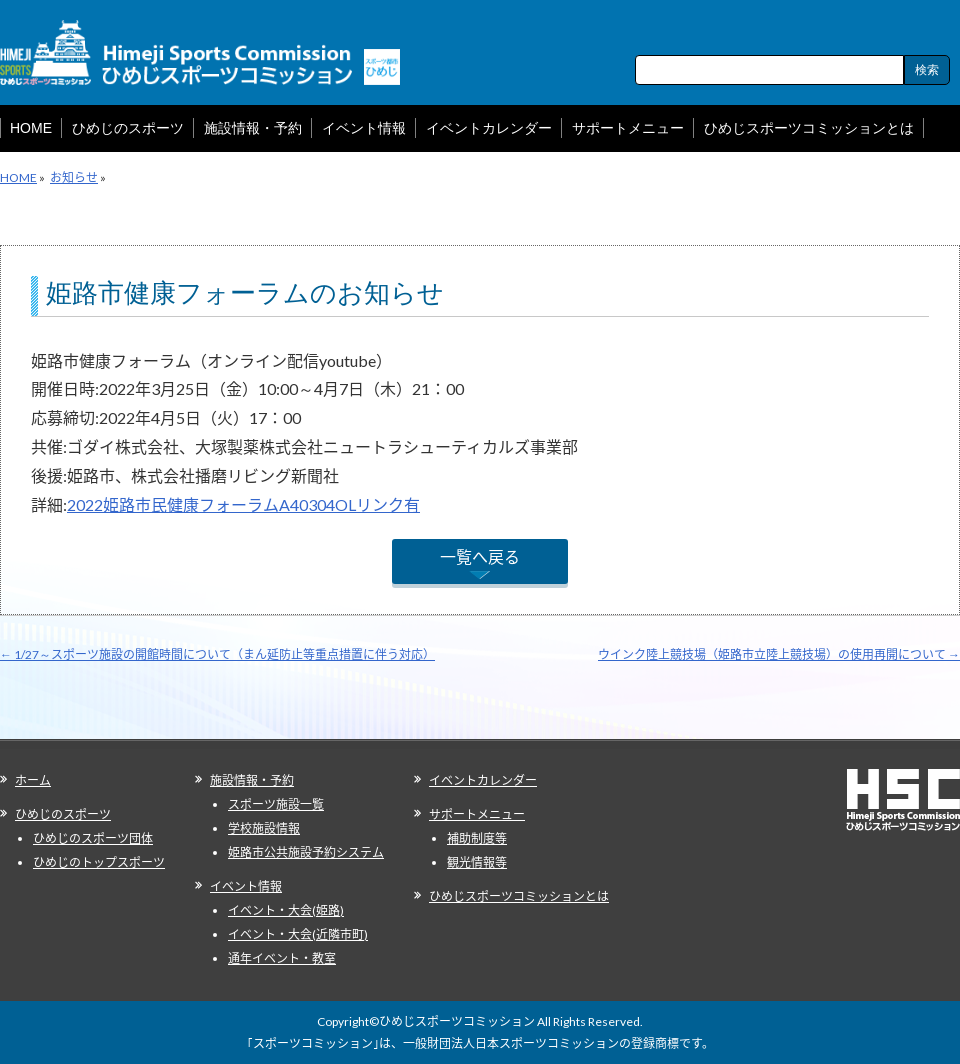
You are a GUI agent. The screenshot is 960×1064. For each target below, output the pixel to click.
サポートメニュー (477, 814)
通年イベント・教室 (282, 958)
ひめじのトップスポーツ (99, 862)
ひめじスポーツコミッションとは (519, 896)
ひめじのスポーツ (63, 814)
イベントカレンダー (483, 780)
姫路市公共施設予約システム (306, 852)
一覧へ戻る (480, 556)
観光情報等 (477, 862)
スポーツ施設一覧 (276, 804)
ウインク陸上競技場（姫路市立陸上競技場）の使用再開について (779, 654)
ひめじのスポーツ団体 (93, 838)
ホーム (33, 780)
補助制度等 (477, 838)
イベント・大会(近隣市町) (298, 934)
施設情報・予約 (252, 780)
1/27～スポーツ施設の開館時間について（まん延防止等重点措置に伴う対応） (217, 654)
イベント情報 (246, 886)
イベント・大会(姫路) (286, 910)
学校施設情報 (264, 828)
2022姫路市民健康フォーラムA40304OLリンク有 (243, 504)
